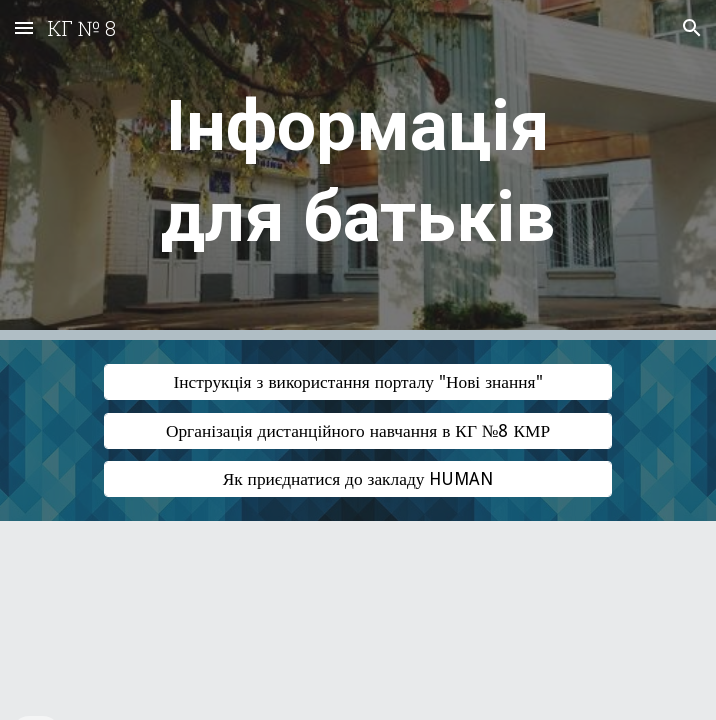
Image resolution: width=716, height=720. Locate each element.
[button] (24, 27)
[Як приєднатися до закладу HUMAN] (357, 479)
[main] (357, 170)
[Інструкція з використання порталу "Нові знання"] (357, 382)
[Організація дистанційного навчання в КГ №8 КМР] (357, 430)
